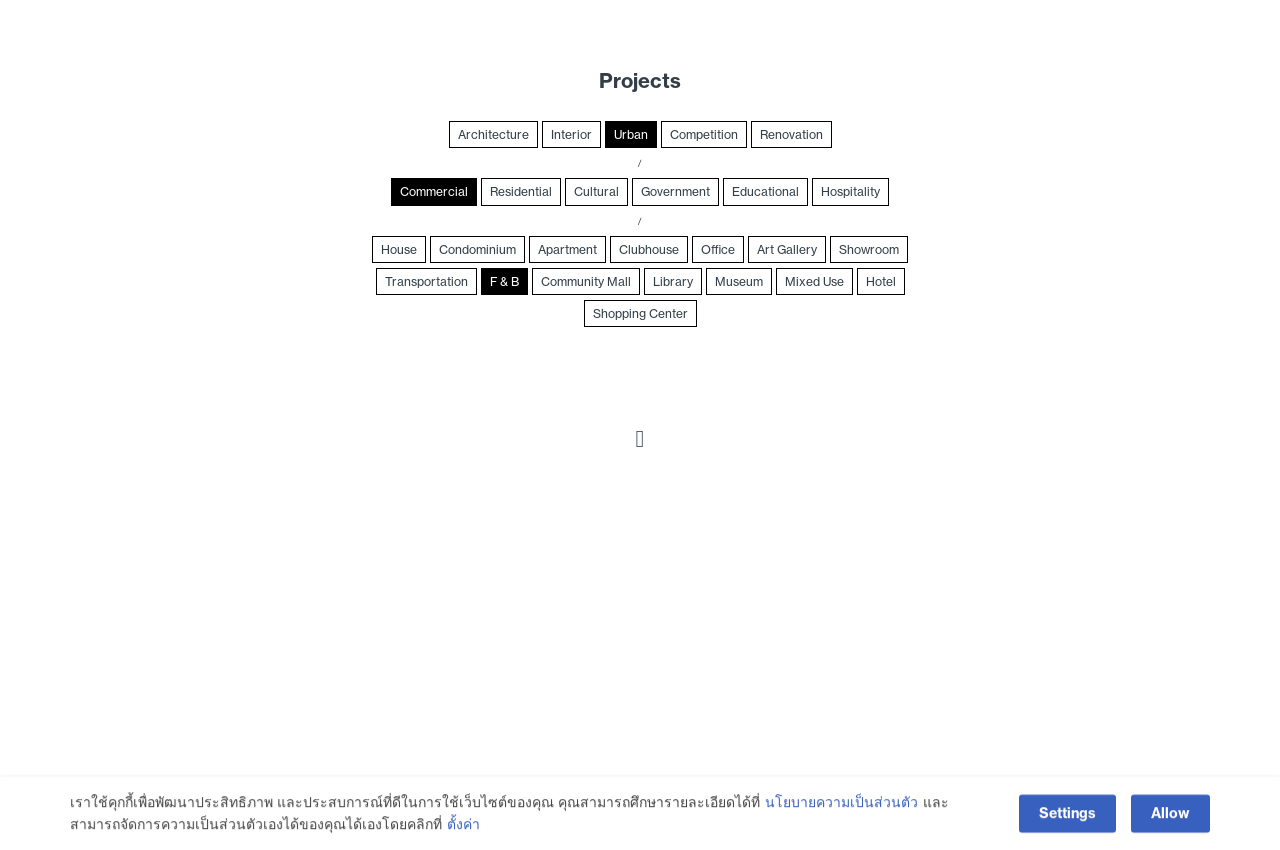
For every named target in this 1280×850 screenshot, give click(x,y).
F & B (504, 281)
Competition (704, 134)
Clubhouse (649, 249)
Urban (631, 134)
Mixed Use (814, 281)
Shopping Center (640, 313)
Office (718, 249)
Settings (1067, 815)
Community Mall (586, 281)
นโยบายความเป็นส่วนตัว (841, 805)
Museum (739, 281)
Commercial (434, 191)
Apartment (567, 249)
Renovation (791, 134)
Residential (521, 191)
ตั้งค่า (463, 827)
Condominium (477, 249)
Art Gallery (787, 249)
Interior (571, 134)
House (399, 249)
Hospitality (850, 191)
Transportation (426, 281)
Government (675, 191)
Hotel (881, 281)
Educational (765, 191)
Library (673, 281)
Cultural (596, 191)
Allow (1170, 815)
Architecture (493, 134)
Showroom (869, 249)
